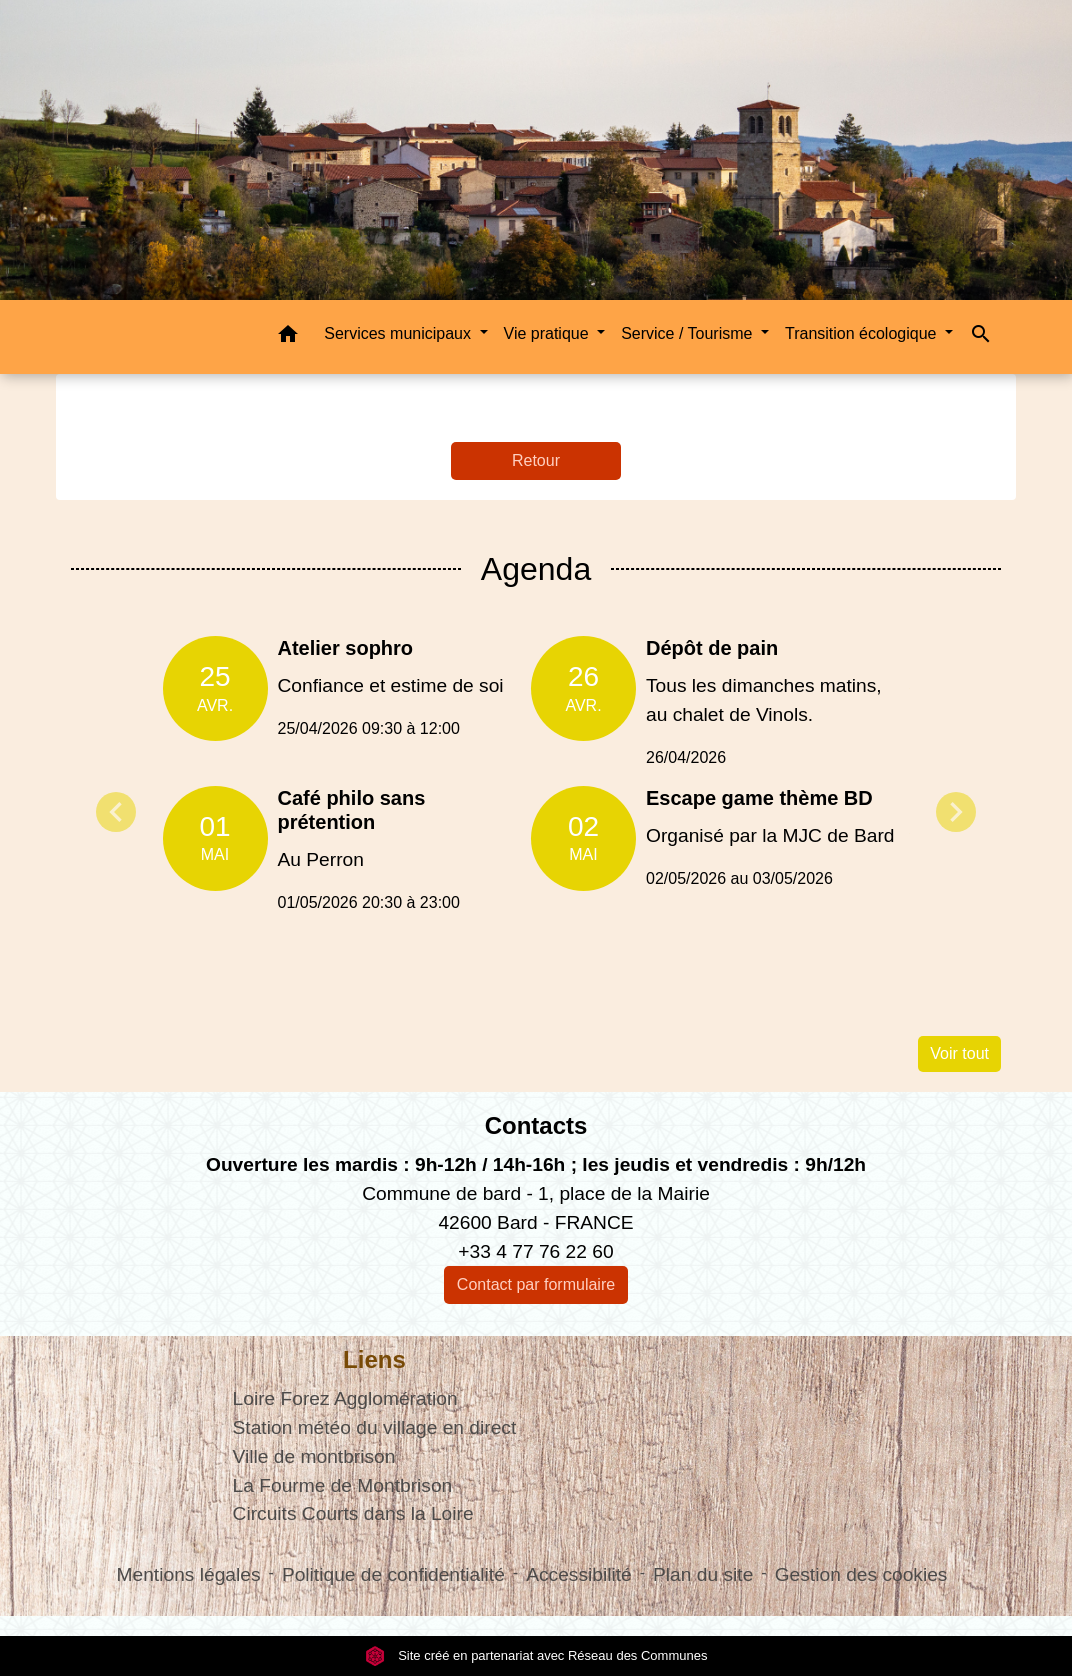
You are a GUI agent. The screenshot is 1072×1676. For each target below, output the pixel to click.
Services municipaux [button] (399, 333)
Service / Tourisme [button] (689, 333)
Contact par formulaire (536, 1284)
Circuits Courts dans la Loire (353, 1513)
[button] (288, 337)
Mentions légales (189, 1574)
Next (956, 812)
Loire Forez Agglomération (345, 1398)
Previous (116, 812)
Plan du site (703, 1574)
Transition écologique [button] (863, 333)
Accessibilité (579, 1574)
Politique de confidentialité (393, 1574)
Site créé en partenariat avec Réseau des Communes (536, 1655)
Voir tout (959, 1053)
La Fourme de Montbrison (343, 1485)
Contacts (536, 1125)
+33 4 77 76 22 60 (535, 1251)
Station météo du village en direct (375, 1427)
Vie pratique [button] (549, 333)
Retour (536, 460)
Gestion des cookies (861, 1574)
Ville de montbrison (314, 1456)
